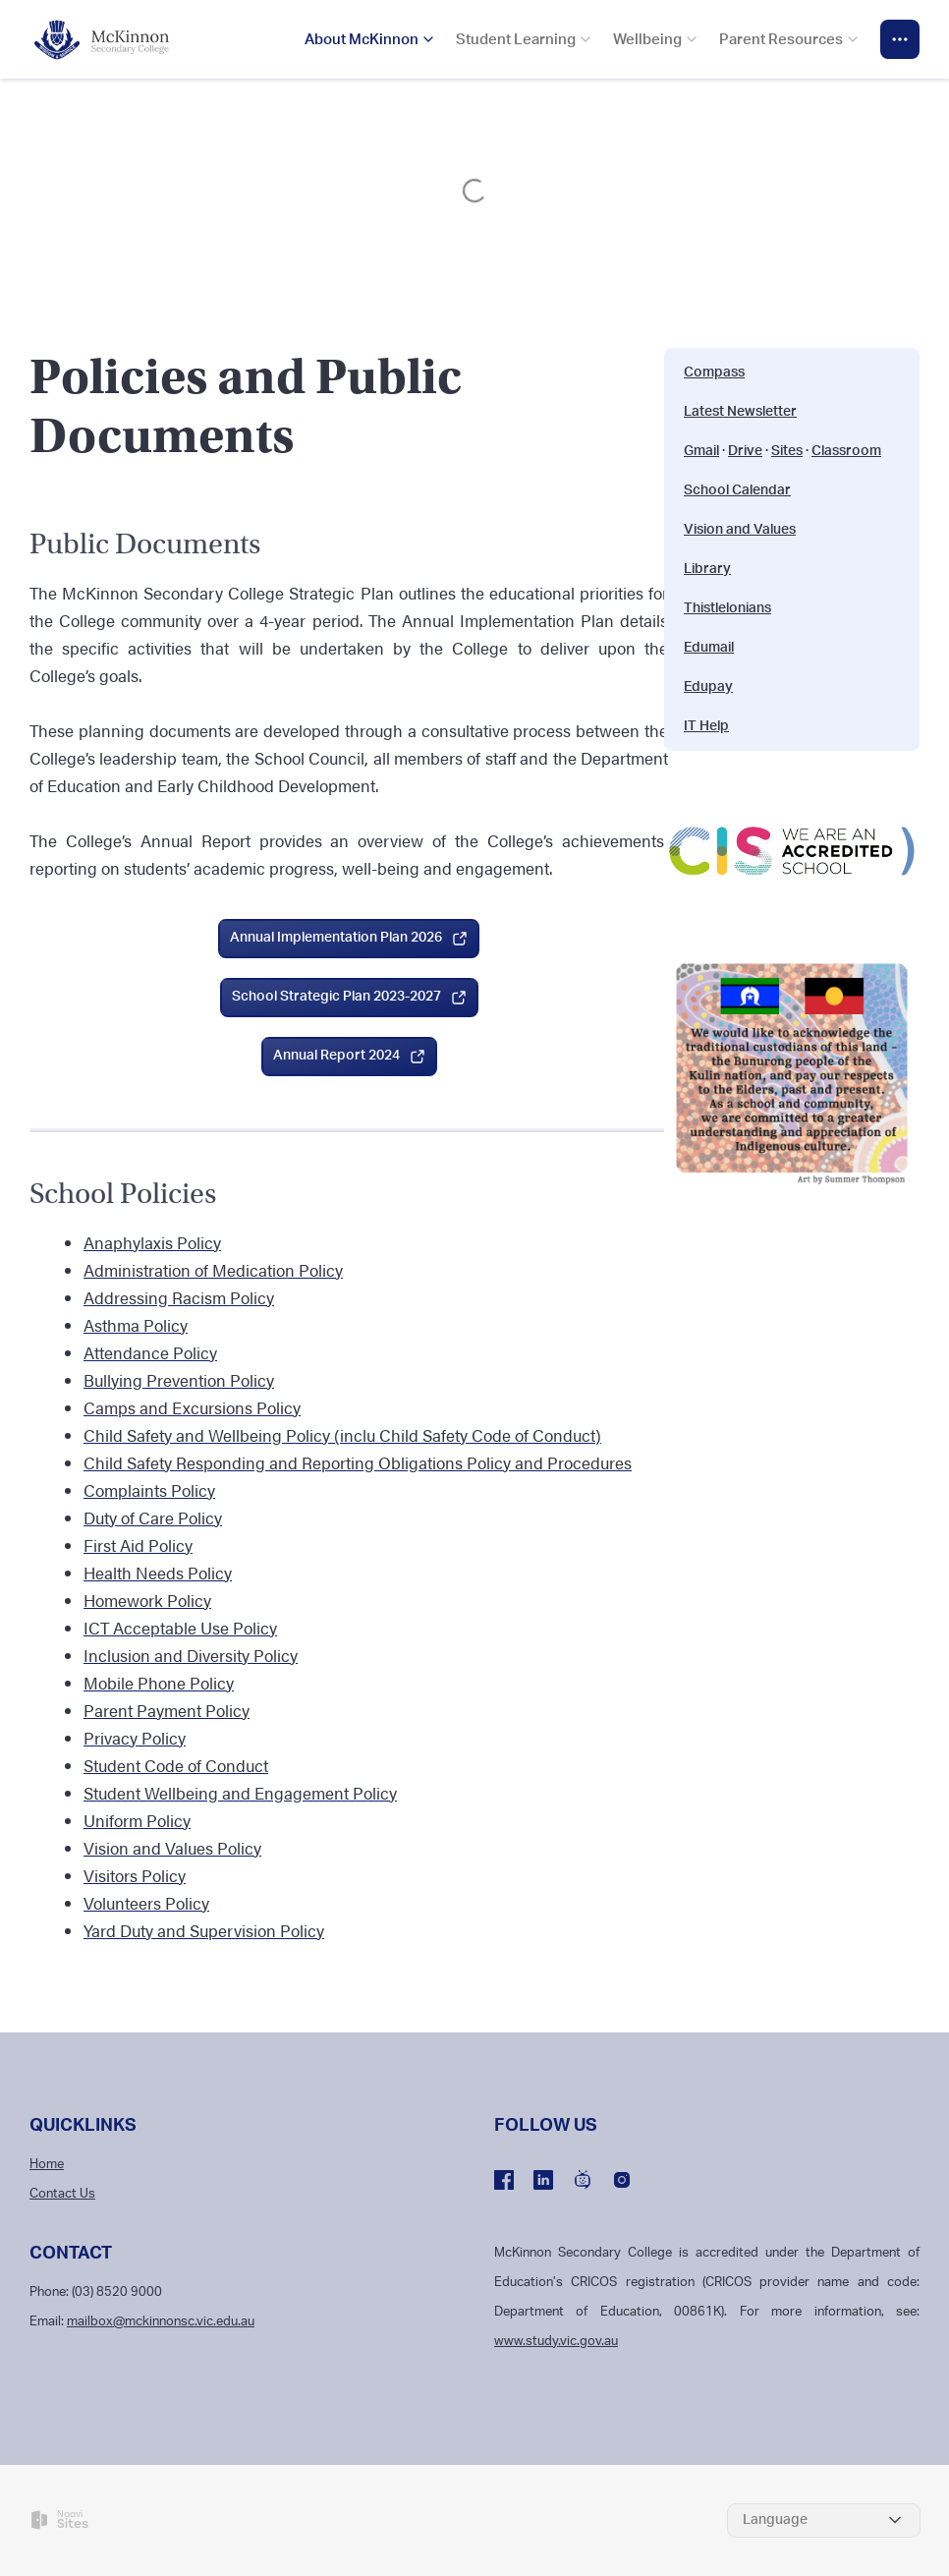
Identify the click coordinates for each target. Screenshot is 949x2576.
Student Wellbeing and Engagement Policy (240, 1792)
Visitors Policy (135, 1875)
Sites (787, 451)
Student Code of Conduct (176, 1765)
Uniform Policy (137, 1820)
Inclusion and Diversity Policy (191, 1655)
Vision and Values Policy (172, 1848)
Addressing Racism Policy (179, 1297)
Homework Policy (147, 1600)
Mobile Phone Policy (159, 1682)
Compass (714, 372)
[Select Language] (824, 2520)
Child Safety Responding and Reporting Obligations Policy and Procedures (358, 1462)
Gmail (701, 451)
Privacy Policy (135, 1737)
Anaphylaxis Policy (152, 1242)
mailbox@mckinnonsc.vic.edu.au (160, 2322)
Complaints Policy (149, 1490)
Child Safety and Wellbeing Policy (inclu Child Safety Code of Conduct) (342, 1435)
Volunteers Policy (146, 1903)
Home (46, 2164)
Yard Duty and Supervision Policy (204, 1930)
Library (707, 569)
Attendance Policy (150, 1352)
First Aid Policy (138, 1545)
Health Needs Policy (158, 1572)
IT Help (706, 726)
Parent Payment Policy (167, 1710)
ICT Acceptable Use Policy (180, 1627)
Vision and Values (740, 530)
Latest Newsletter (740, 412)
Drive (745, 451)
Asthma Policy (136, 1325)
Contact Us (62, 2194)
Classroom (846, 451)
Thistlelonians (727, 608)
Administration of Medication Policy (213, 1270)
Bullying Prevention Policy (179, 1380)
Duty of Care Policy (153, 1517)
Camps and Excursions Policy (192, 1407)
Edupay (708, 687)
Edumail (709, 648)
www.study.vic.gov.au (556, 2341)
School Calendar (737, 490)
